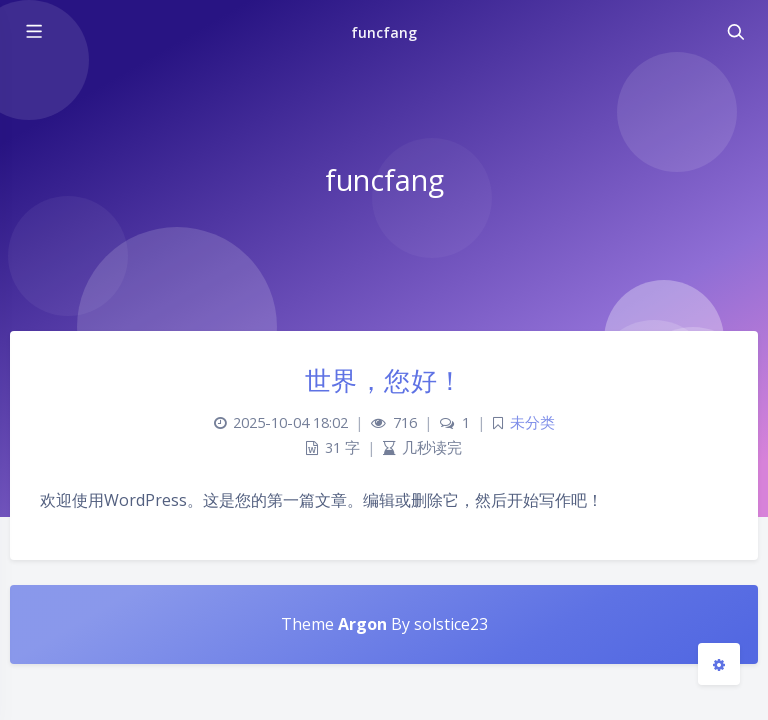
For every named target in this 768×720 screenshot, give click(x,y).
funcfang (384, 32)
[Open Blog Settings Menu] (719, 664)
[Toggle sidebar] (33, 32)
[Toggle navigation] (735, 32)
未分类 (532, 422)
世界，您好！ (384, 380)
